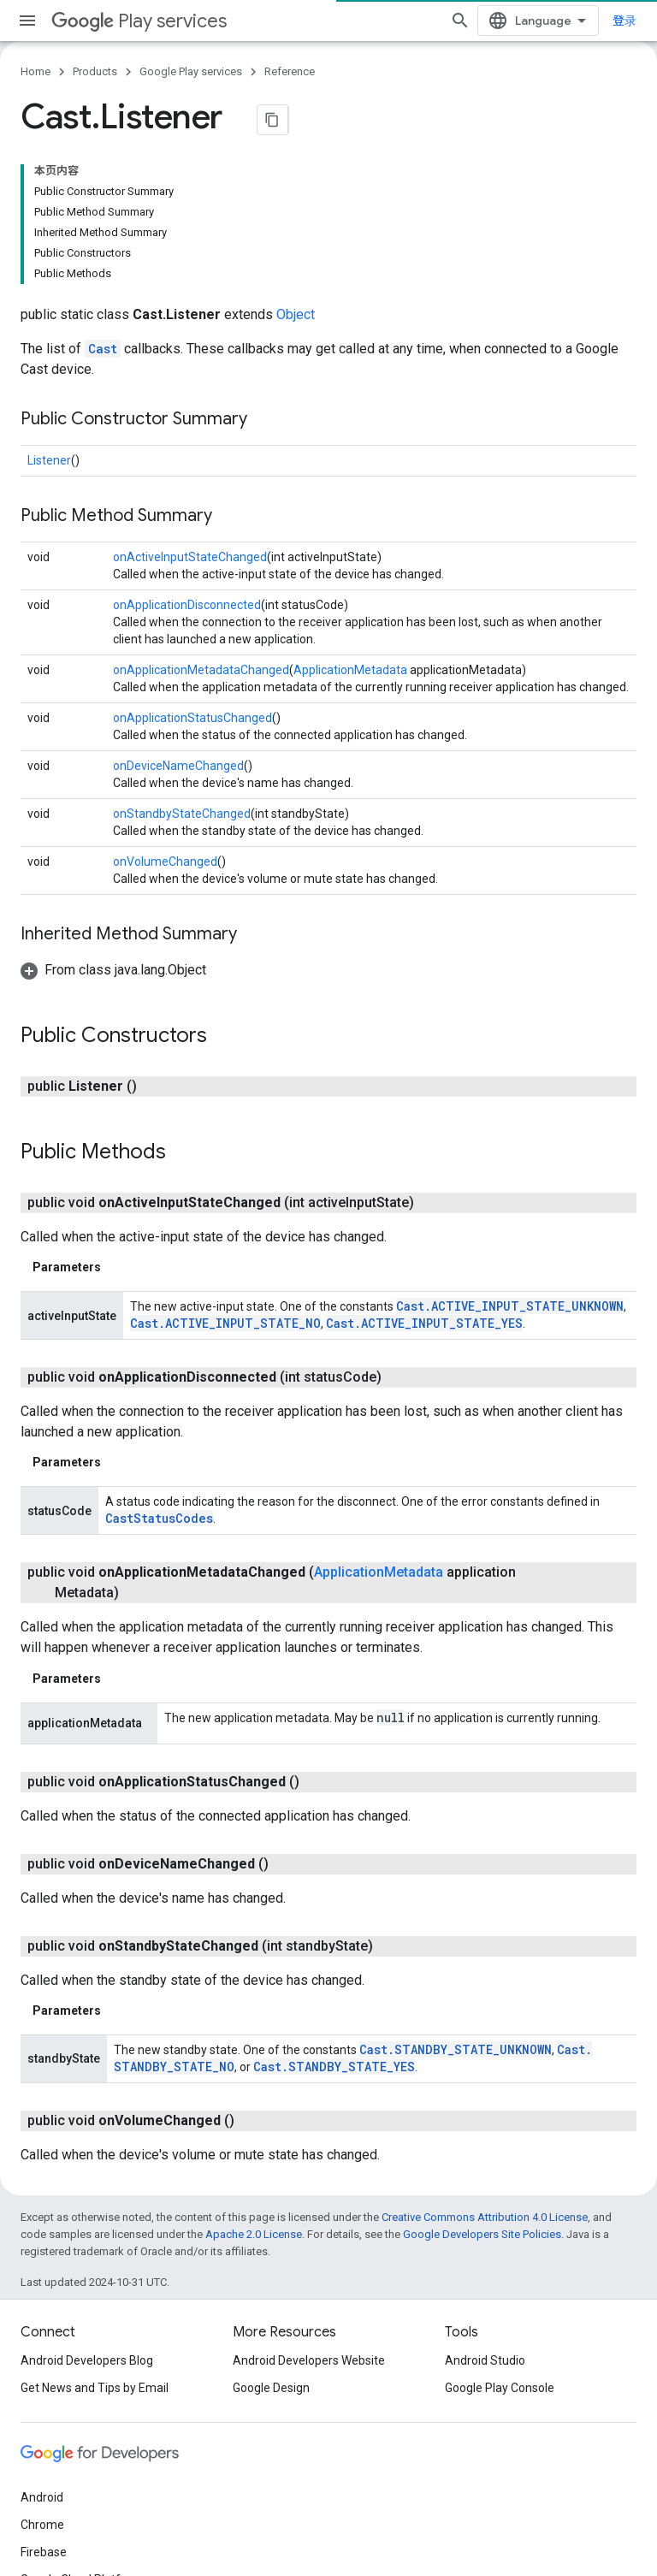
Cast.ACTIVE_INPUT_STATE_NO (225, 1323)
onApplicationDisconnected (187, 605)
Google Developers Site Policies (482, 2234)
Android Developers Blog (87, 2360)
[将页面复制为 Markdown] (272, 119)
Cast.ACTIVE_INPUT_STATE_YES (424, 1323)
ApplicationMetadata (350, 670)
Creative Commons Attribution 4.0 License (485, 2217)
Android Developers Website (309, 2360)
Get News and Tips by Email (95, 2388)
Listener (49, 460)
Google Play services (190, 71)
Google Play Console (499, 2388)
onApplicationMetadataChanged (201, 670)
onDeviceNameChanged (178, 766)
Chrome (42, 2525)
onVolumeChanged (165, 861)
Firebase (44, 2552)
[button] (113, 970)
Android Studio (485, 2360)
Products (95, 71)
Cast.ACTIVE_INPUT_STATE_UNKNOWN (510, 1306)
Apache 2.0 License (253, 2234)
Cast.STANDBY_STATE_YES (334, 2066)
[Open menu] (27, 20)
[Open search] (460, 20)
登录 (624, 20)
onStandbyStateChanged (182, 813)
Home (35, 71)
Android (42, 2497)
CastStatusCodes (159, 1518)
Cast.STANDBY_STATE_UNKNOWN (455, 2049)
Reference (289, 71)
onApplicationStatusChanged (192, 718)
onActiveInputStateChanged (190, 557)
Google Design (271, 2388)
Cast (102, 349)
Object (295, 314)
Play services (139, 21)
